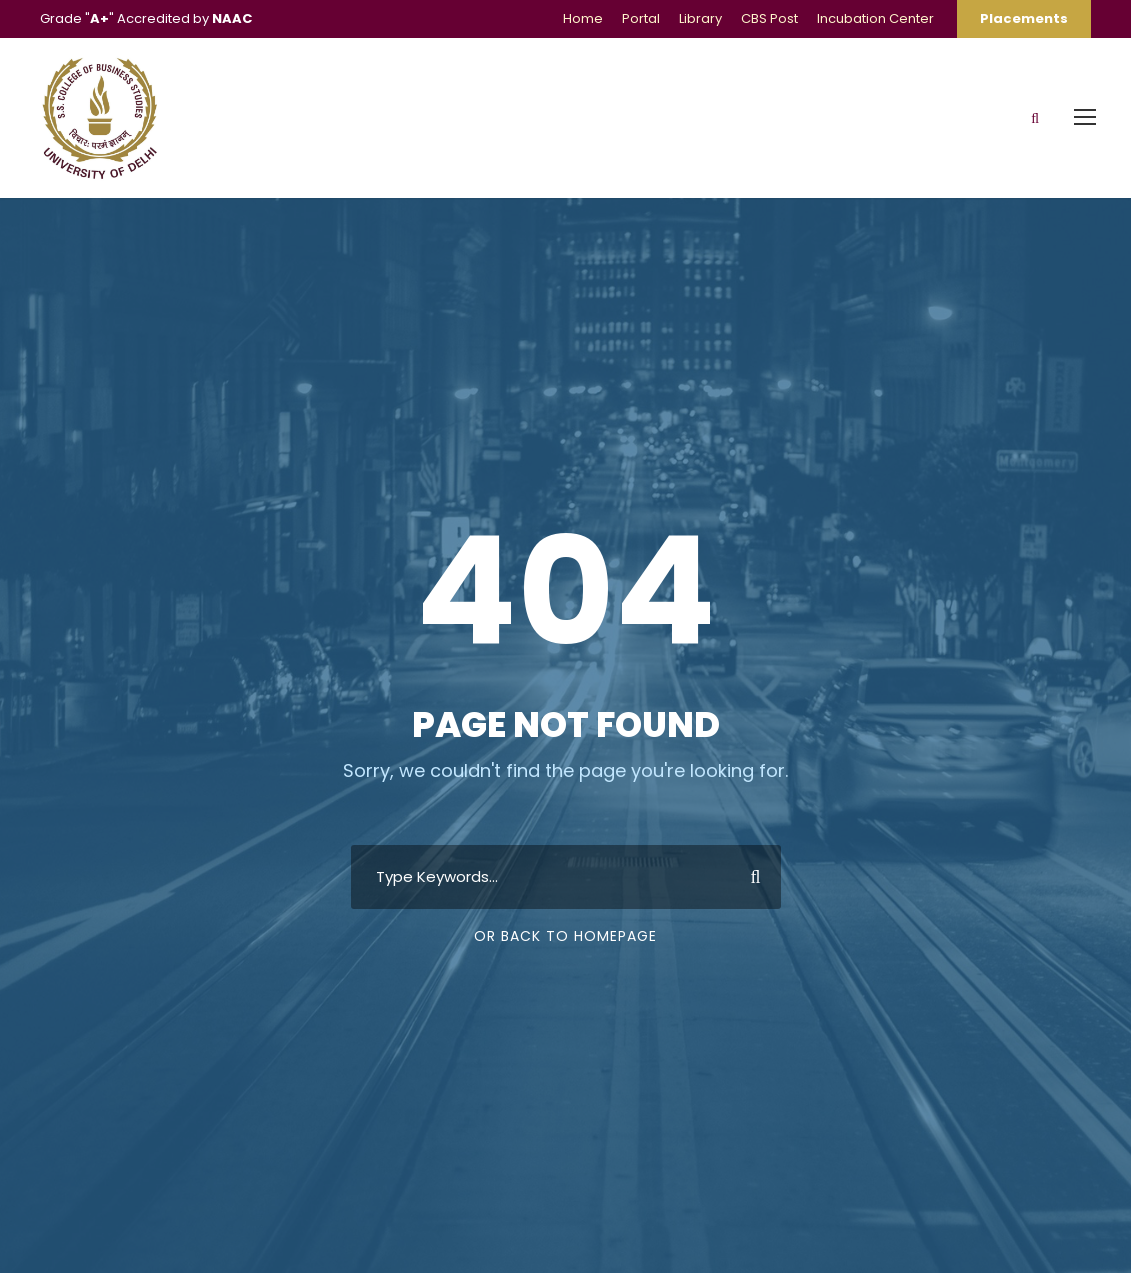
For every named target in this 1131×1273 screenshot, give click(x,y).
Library (700, 18)
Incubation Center (875, 18)
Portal (641, 18)
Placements (1024, 18)
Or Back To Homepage (565, 936)
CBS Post (769, 18)
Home (583, 18)
